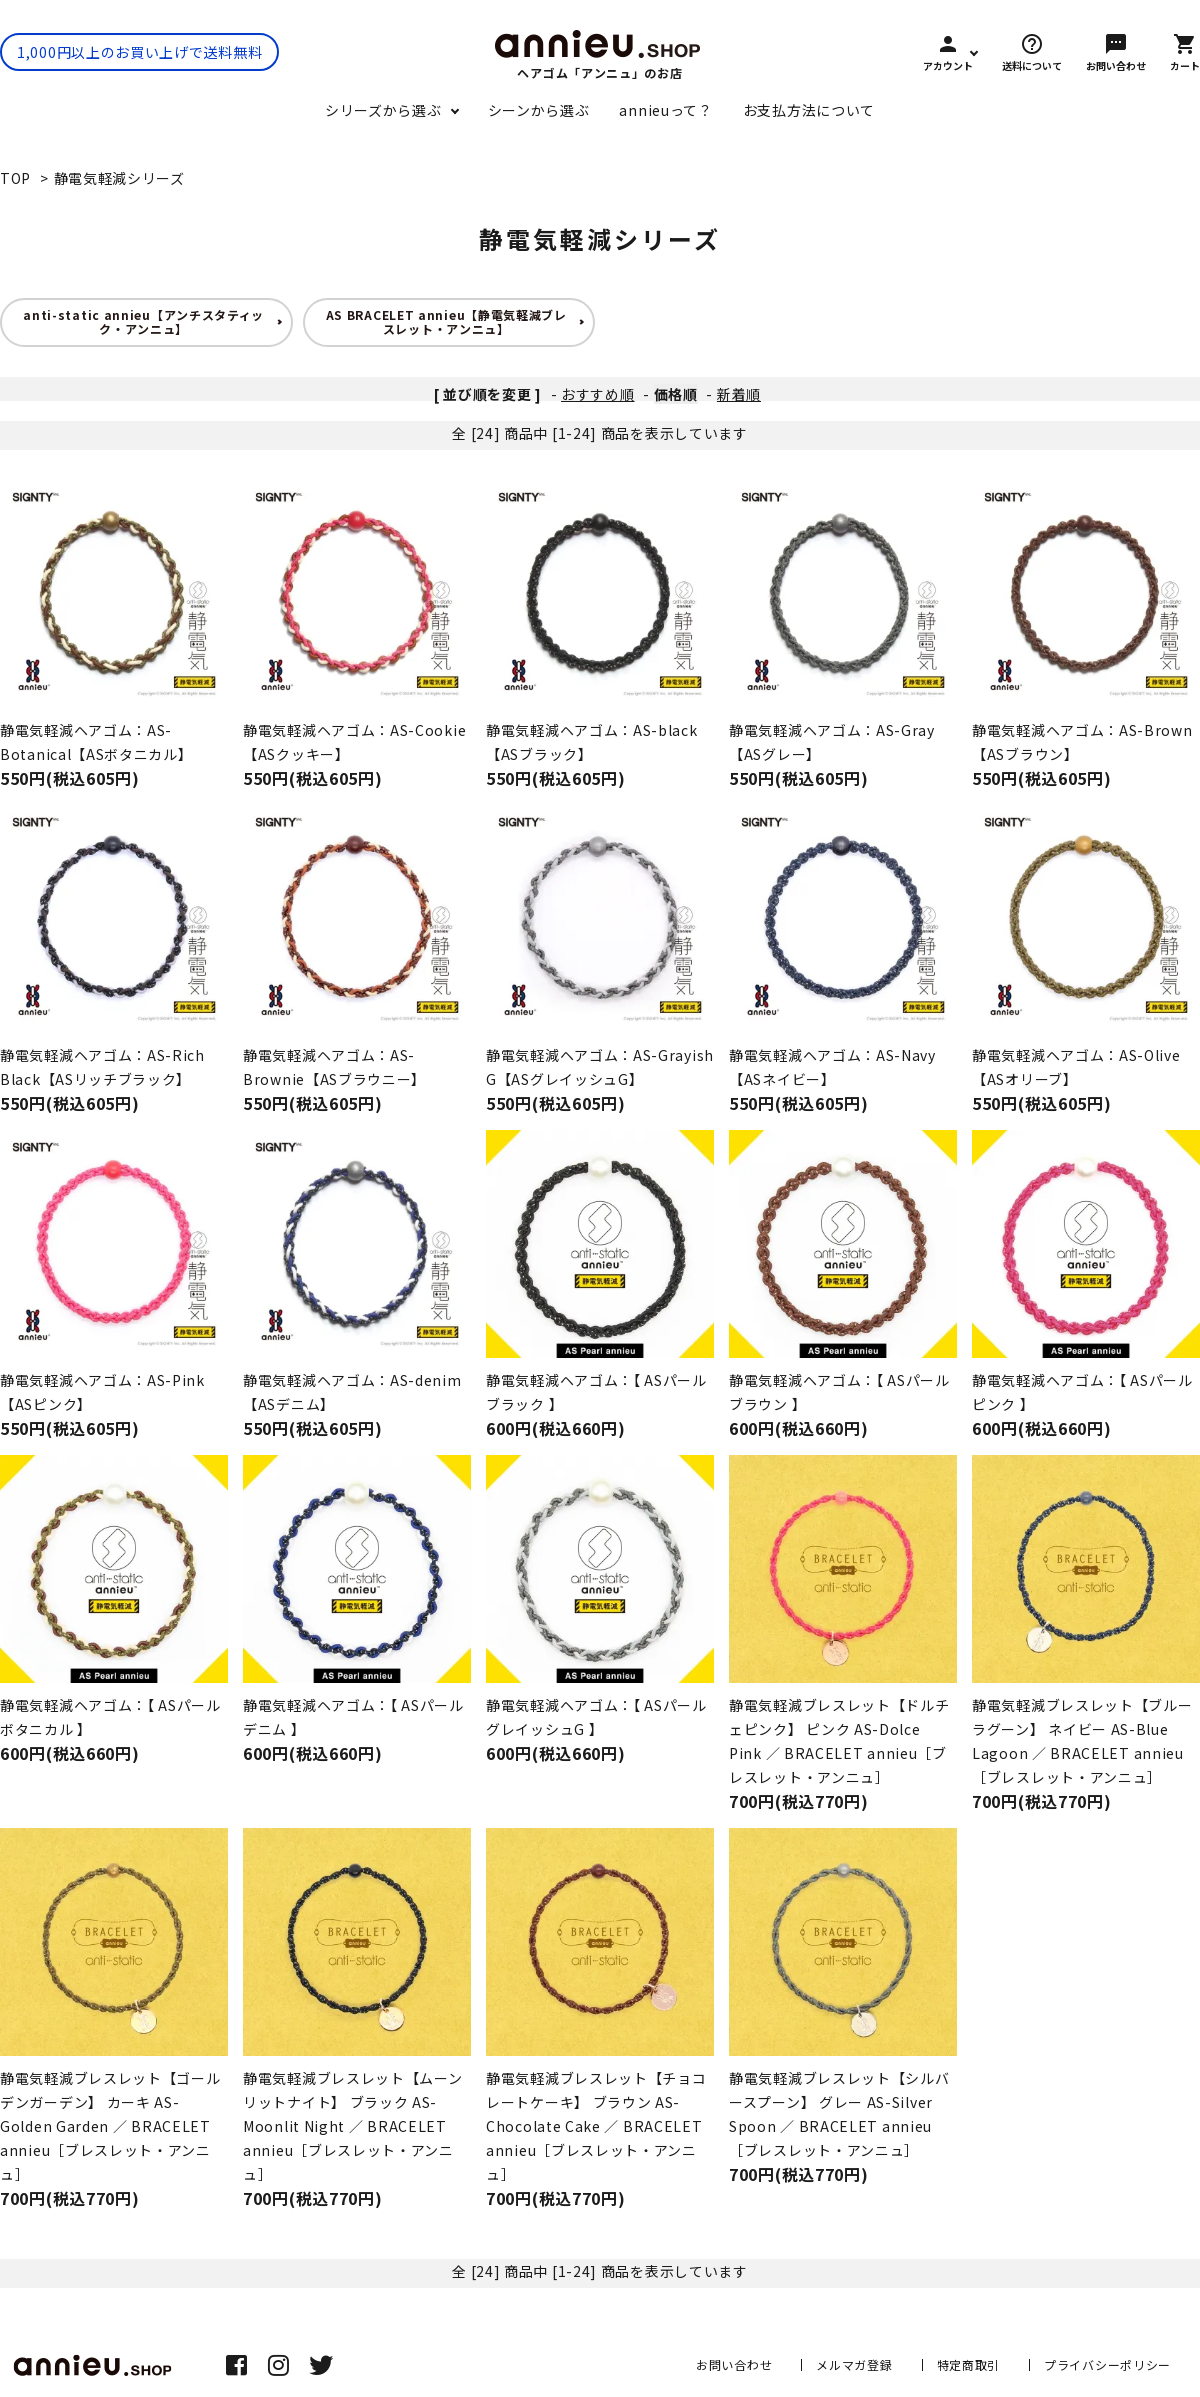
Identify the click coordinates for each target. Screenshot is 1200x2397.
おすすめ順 (598, 394)
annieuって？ (665, 110)
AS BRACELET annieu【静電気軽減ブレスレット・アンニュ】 (446, 321)
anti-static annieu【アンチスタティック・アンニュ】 (143, 321)
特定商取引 (969, 2364)
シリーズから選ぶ (383, 110)
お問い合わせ (734, 2364)
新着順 (739, 394)
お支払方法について (809, 110)
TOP (15, 178)
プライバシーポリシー (1107, 2364)
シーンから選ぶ (539, 110)
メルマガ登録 (854, 2364)
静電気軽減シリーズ (119, 178)
